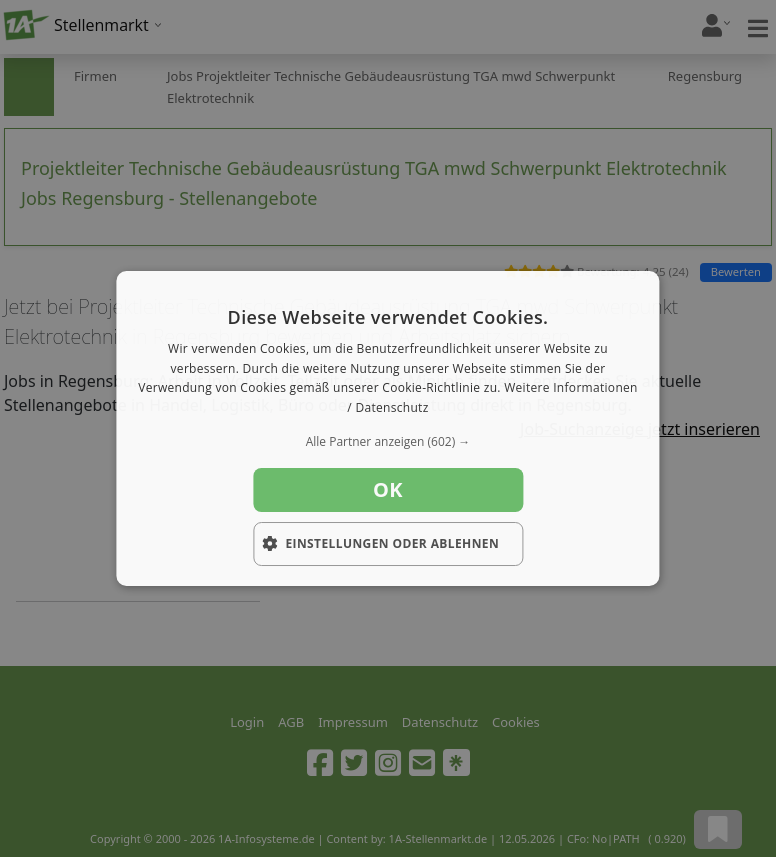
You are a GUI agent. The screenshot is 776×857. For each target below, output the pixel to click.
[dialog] (387, 429)
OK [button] (388, 489)
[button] (387, 442)
